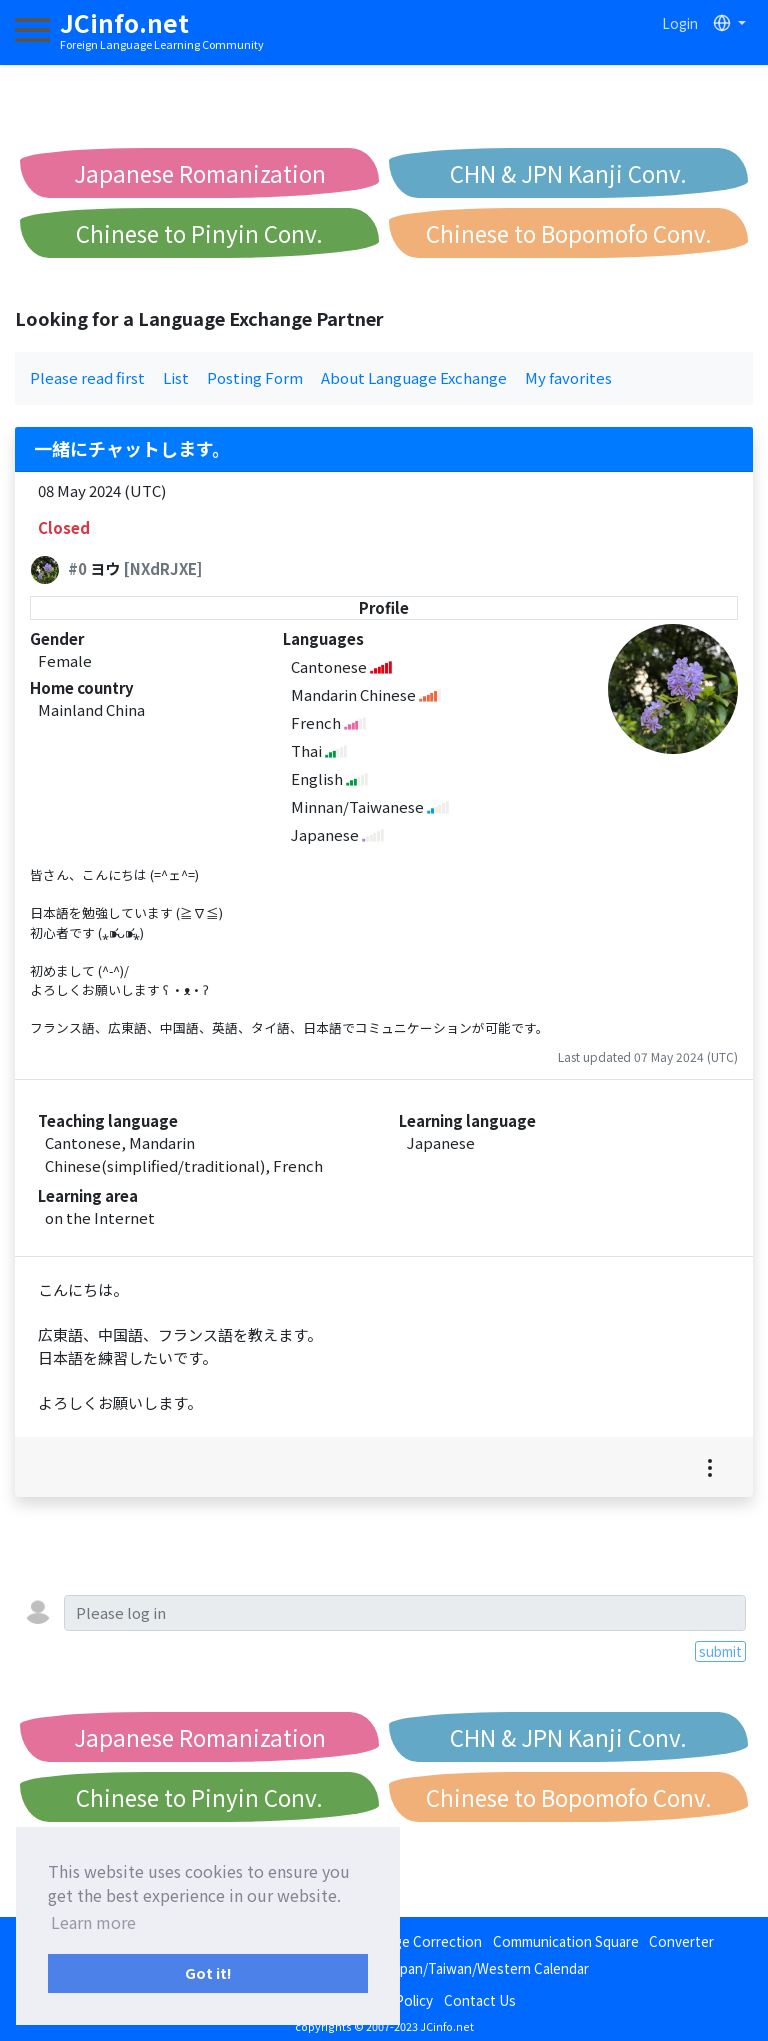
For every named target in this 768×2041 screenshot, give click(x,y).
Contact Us (480, 2000)
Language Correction (415, 1941)
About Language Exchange (414, 377)
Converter (681, 1941)
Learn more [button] (93, 1922)
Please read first (87, 377)
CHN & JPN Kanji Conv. (568, 173)
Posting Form (255, 377)
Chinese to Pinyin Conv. (199, 233)
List (176, 377)
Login (680, 23)
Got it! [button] (208, 1972)
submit (720, 1651)
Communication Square (566, 1941)
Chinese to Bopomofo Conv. (569, 233)
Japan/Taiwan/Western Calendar (487, 1968)
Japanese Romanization (200, 173)
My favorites (568, 377)
